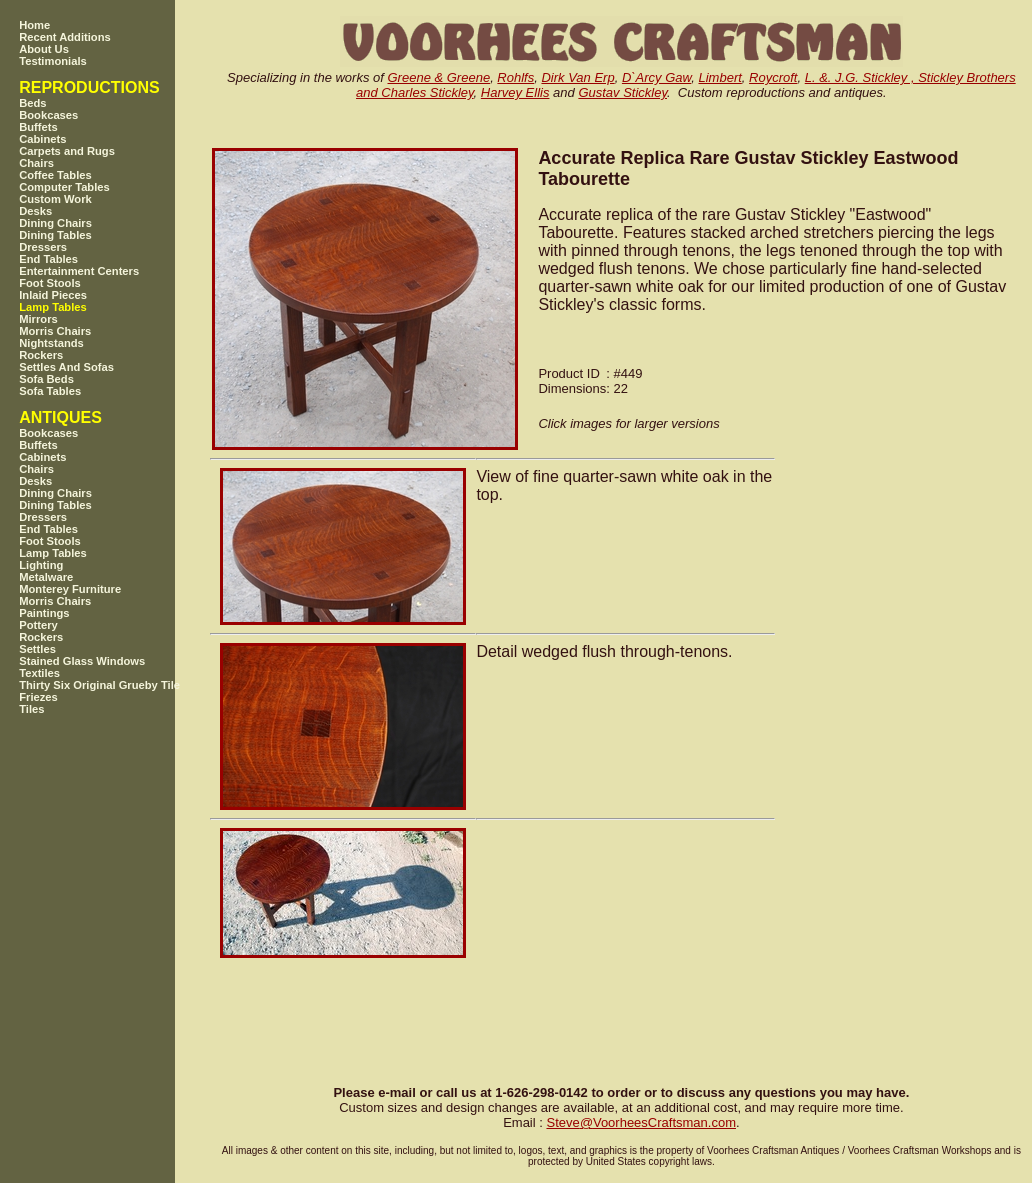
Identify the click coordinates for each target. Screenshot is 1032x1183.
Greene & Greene (439, 77)
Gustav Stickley (622, 92)
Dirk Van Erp (577, 77)
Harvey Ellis (515, 92)
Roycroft (773, 77)
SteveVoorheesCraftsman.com (641, 1122)
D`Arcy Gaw (656, 77)
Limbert (719, 77)
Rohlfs (515, 77)
